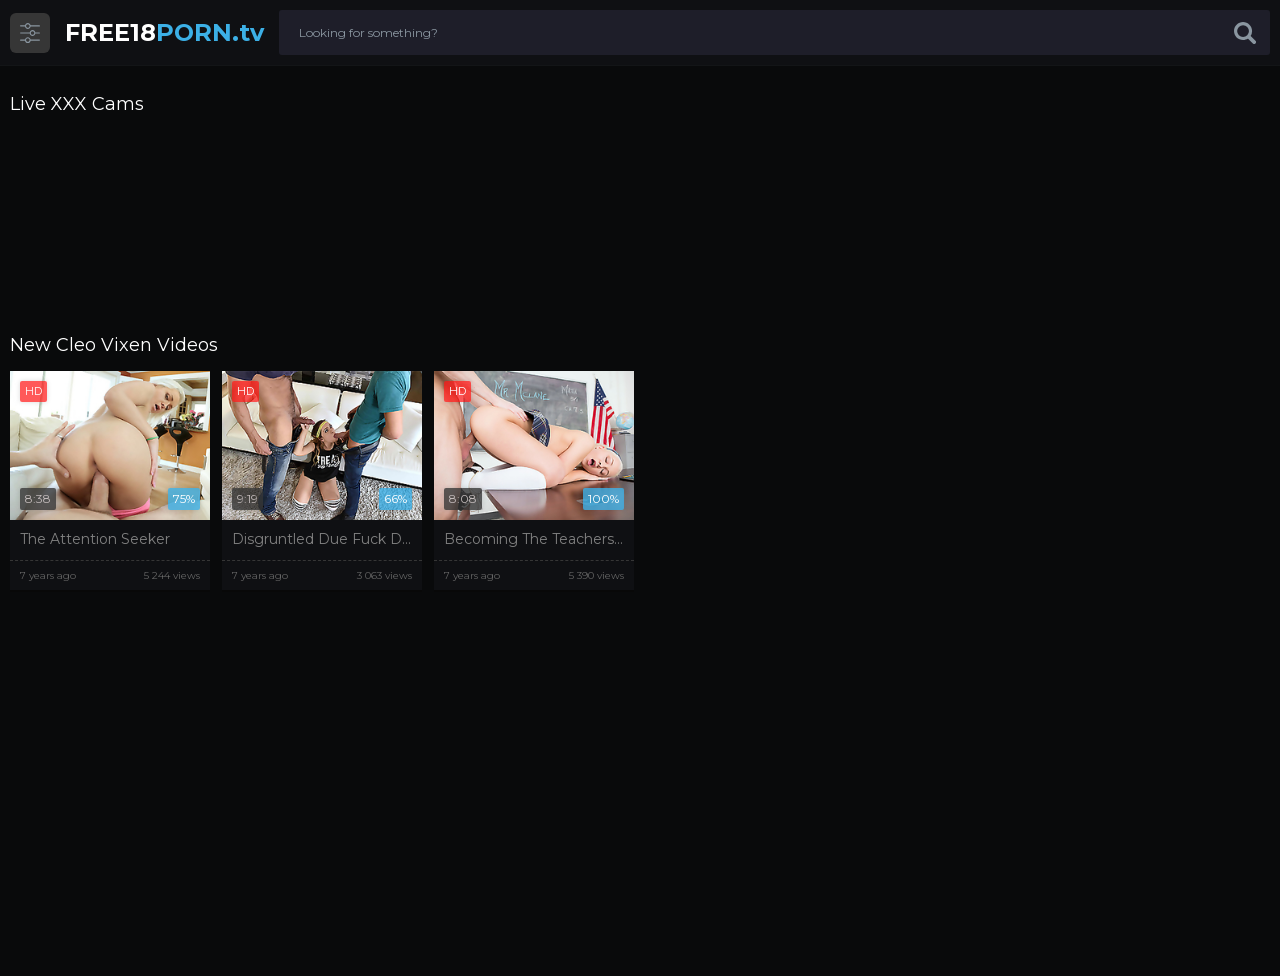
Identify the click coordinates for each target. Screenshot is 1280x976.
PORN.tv (164, 32)
